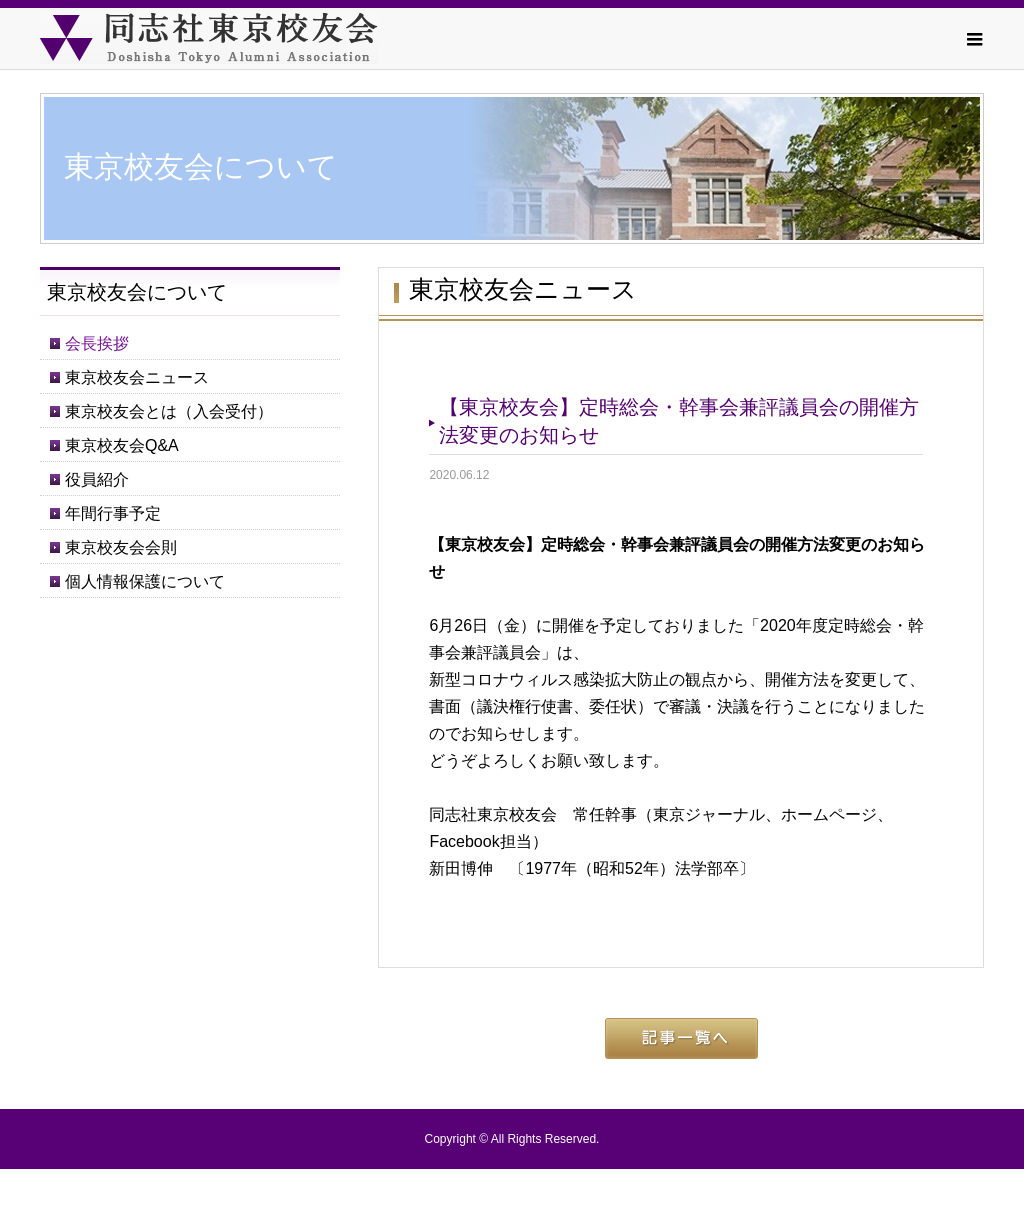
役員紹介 (97, 479)
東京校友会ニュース (137, 377)
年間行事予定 (113, 513)
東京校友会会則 (121, 547)
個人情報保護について (145, 581)
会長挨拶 (97, 343)
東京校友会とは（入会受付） (169, 411)
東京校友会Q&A (122, 445)
